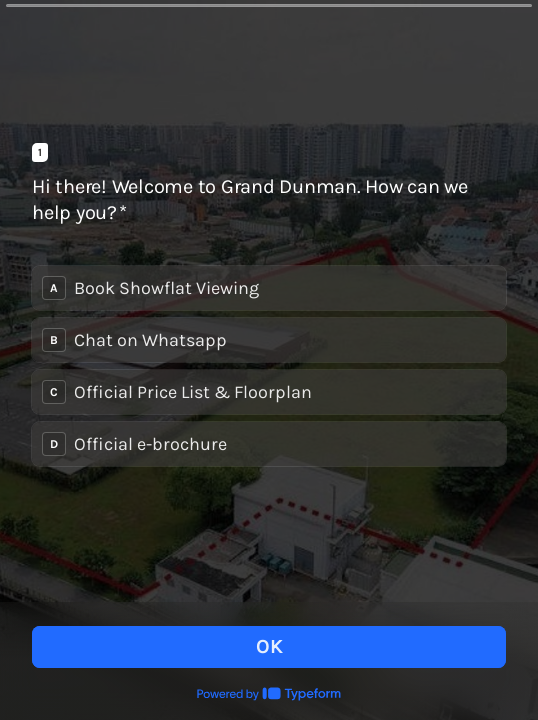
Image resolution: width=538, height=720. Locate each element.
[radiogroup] (269, 366)
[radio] (269, 288)
